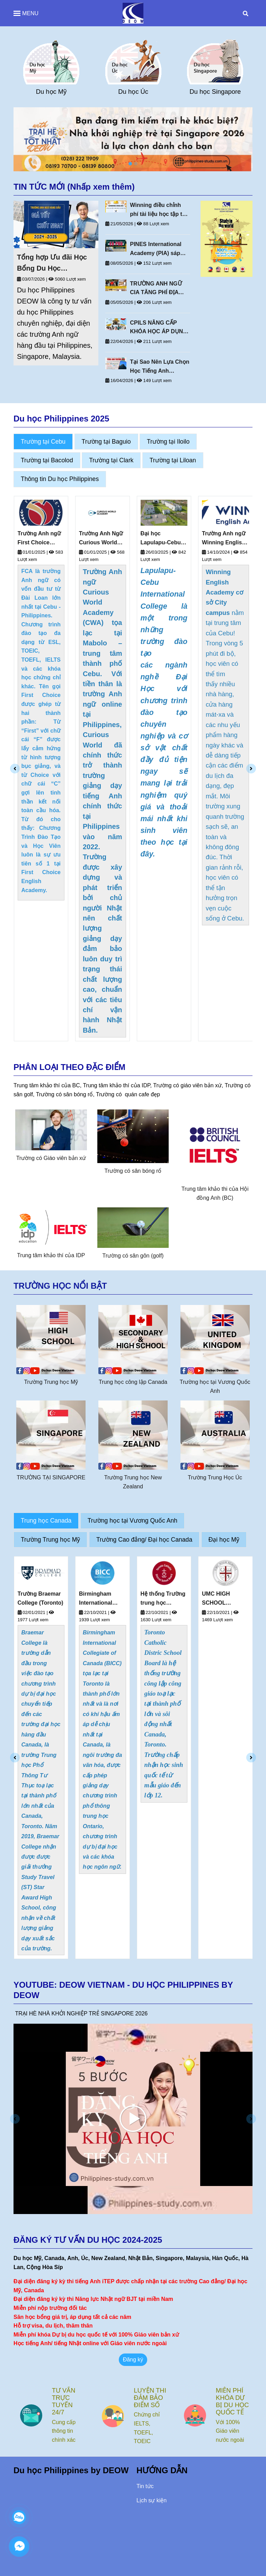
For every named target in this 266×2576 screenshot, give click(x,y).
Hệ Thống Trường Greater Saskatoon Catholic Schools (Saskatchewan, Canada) (40, 1599)
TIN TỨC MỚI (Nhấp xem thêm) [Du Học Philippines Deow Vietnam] (74, 186)
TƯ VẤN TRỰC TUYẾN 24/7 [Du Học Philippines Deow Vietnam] (145, 2401)
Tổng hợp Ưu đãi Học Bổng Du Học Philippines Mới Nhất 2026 (52, 263)
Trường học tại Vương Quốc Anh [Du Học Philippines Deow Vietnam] (132, 1520)
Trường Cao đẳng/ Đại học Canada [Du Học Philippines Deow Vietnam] (144, 1539)
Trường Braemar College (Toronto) (102, 1598)
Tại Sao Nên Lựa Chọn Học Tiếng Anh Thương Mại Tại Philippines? (159, 367)
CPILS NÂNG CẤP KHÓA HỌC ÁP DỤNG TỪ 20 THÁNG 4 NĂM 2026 (158, 328)
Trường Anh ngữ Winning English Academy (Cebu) (224, 538)
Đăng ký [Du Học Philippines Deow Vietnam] (133, 2359)
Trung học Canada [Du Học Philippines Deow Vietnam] (46, 1520)
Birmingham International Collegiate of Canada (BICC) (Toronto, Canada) (159, 1599)
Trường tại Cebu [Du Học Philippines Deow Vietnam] (43, 441)
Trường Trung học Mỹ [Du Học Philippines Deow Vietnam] (50, 1539)
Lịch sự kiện (151, 2500)
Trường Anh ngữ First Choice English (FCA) (39, 538)
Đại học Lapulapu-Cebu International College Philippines (161, 538)
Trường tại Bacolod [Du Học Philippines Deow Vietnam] (47, 460)
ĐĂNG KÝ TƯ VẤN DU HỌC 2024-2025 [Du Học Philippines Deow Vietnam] (88, 2239)
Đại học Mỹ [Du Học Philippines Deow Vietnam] (224, 1539)
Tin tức (145, 2486)
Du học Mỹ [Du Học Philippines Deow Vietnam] (133, 91)
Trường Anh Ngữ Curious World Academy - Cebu (101, 538)
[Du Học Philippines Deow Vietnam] (133, 13)
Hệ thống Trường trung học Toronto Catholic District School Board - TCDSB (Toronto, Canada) (224, 1599)
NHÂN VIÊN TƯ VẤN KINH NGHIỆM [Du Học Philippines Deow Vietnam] (67, 2401)
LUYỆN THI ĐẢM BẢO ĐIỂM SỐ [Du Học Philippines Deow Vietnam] (231, 2398)
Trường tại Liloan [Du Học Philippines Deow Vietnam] (173, 460)
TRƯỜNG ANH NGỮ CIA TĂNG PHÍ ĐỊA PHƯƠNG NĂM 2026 (156, 289)
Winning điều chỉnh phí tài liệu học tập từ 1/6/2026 (158, 210)
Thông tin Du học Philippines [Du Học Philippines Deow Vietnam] (60, 478)
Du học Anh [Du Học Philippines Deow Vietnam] (51, 91)
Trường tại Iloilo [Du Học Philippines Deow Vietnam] (168, 441)
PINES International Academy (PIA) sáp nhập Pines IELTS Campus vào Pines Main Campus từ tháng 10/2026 (160, 249)
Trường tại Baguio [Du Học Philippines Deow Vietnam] (106, 441)
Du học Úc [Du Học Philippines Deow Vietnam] (215, 91)
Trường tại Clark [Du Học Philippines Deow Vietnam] (111, 460)
